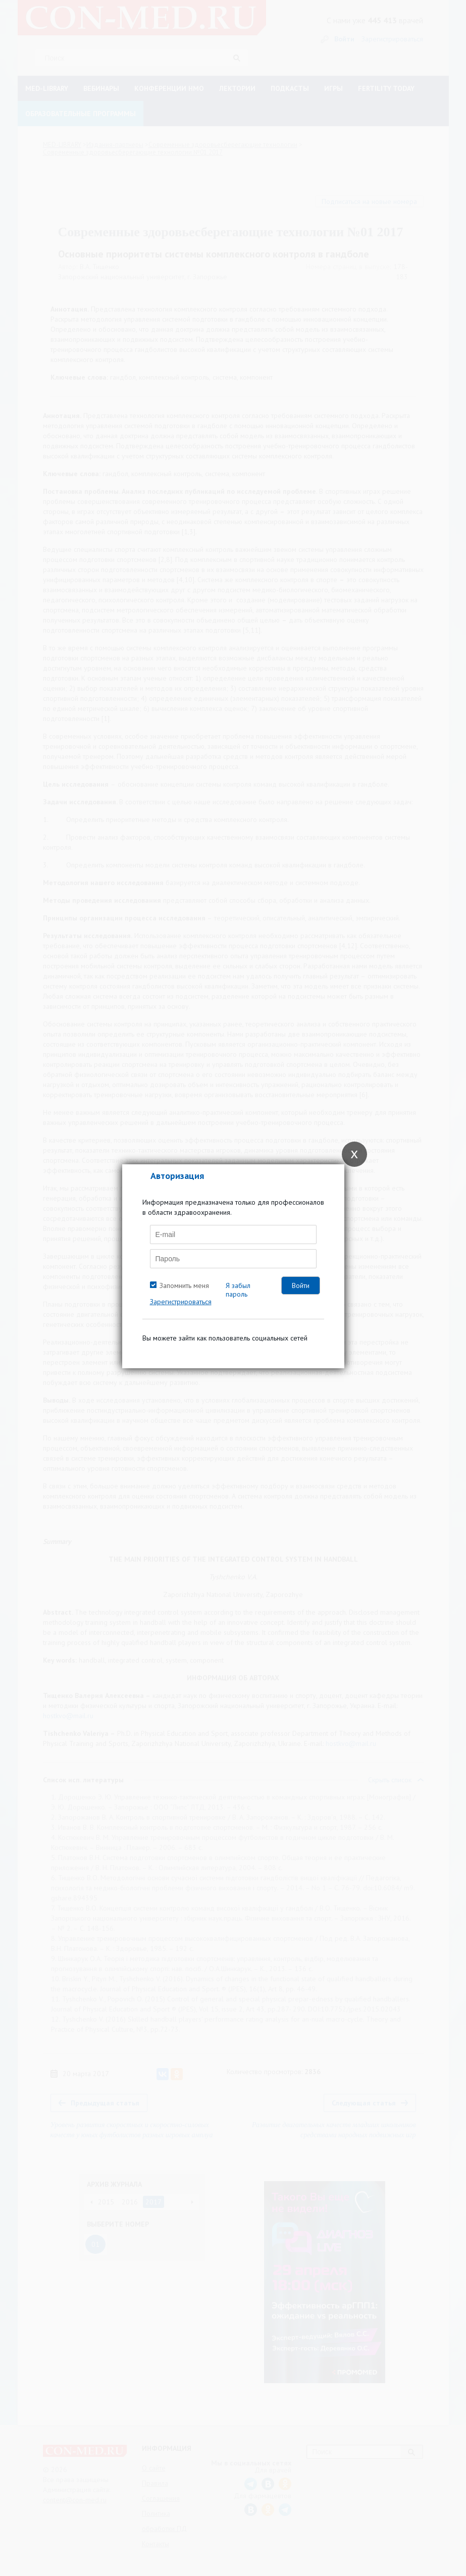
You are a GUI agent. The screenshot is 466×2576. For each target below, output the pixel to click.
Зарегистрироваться (181, 1301)
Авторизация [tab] (177, 1175)
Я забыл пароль (238, 1290)
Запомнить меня (184, 1285)
